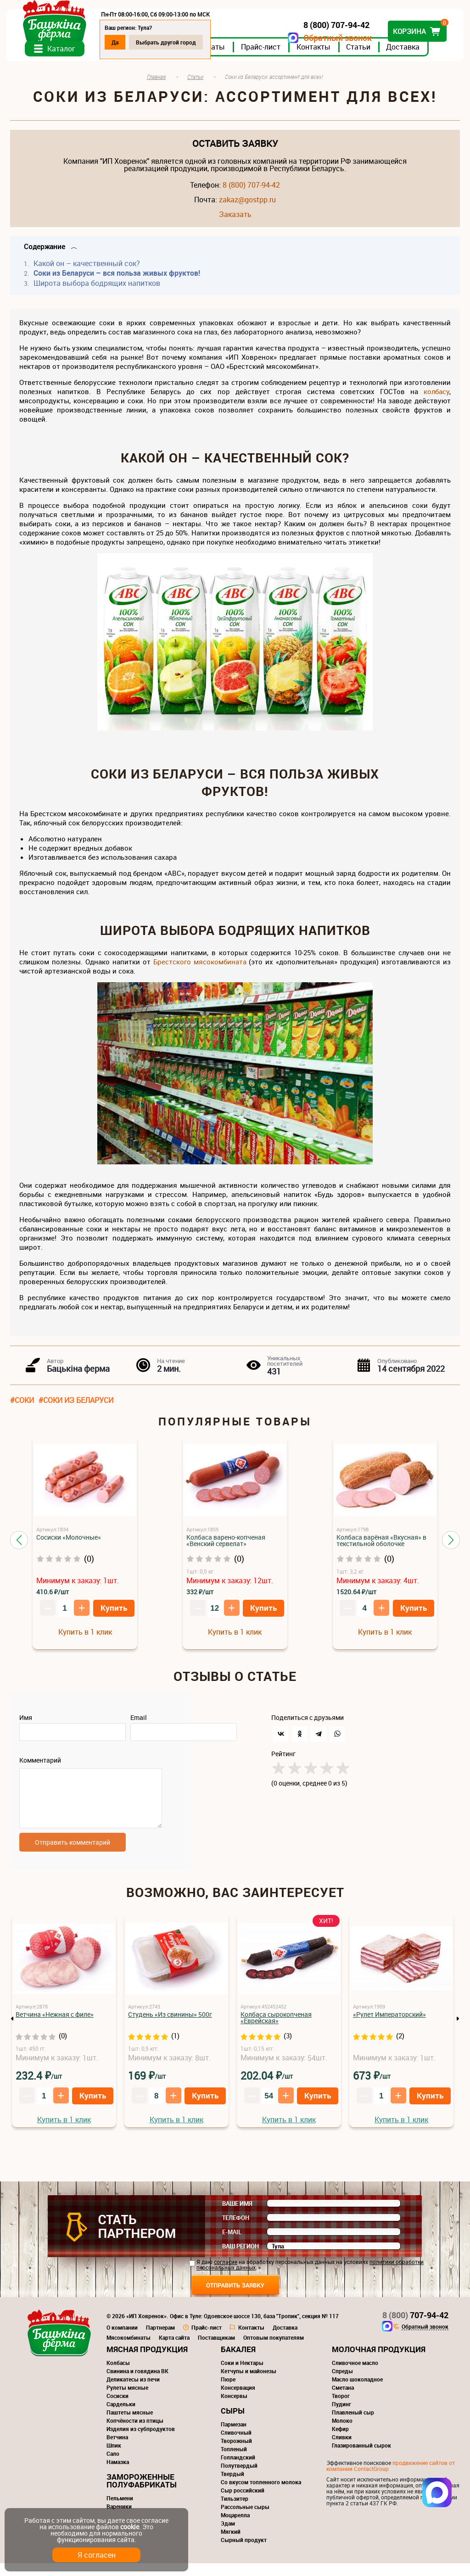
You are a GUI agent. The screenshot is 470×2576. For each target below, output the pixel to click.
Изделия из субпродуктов (140, 2441)
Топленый (234, 2461)
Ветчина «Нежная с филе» (55, 2027)
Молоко (342, 2433)
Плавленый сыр (353, 2425)
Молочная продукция (378, 2362)
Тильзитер (234, 2511)
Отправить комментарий (72, 1855)
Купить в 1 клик (85, 1640)
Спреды (342, 2383)
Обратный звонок (334, 37)
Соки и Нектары (242, 2375)
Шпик (113, 2458)
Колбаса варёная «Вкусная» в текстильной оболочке (381, 1548)
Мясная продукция (147, 2362)
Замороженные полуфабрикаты (141, 2493)
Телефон (235, 2230)
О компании (122, 2340)
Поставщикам (216, 2350)
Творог (341, 2408)
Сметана (343, 2400)
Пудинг (341, 2416)
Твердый (232, 2486)
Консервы (234, 2408)
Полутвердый (239, 2478)
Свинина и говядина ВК (137, 2383)
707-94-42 (415, 2328)
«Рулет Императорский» (389, 2027)
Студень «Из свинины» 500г (170, 2027)
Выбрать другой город (170, 42)
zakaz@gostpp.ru (247, 207)
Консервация (238, 2400)
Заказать (235, 222)
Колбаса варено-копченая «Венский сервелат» (225, 1548)
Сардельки (120, 2416)
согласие (225, 2274)
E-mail (231, 2245)
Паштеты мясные (129, 2425)
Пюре (228, 2392)
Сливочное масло (355, 2375)
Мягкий (231, 2544)
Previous (12, 2031)
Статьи (362, 54)
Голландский (238, 2470)
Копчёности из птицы (134, 2433)
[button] (19, 1548)
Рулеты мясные (127, 2400)
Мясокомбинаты (128, 2350)
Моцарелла (235, 2527)
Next (457, 2031)
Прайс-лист (264, 54)
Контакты (317, 54)
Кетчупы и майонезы (248, 2383)
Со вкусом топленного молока (261, 2494)
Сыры (233, 2423)
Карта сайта (174, 2350)
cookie (129, 2526)
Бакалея (238, 2362)
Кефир (340, 2441)
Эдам (228, 2536)
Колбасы (118, 2375)
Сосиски (117, 2408)
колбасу (436, 399)
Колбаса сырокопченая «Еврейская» (276, 2030)
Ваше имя (237, 2216)
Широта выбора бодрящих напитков (96, 291)
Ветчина (117, 2450)
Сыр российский (242, 2503)
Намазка (117, 2474)
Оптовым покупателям (273, 2350)
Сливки (342, 2450)
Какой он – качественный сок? (86, 271)
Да (118, 42)
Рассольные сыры (245, 2519)
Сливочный (236, 2445)
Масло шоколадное (357, 2392)
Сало (112, 2466)
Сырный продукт (244, 2552)
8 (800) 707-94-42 (251, 193)
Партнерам (160, 2340)
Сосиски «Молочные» (68, 1545)
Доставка (406, 54)
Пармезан (233, 2437)
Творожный (236, 2453)
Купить (114, 1615)
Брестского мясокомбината (199, 969)
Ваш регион (240, 2259)
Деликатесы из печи (133, 2392)
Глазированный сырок (361, 2458)
